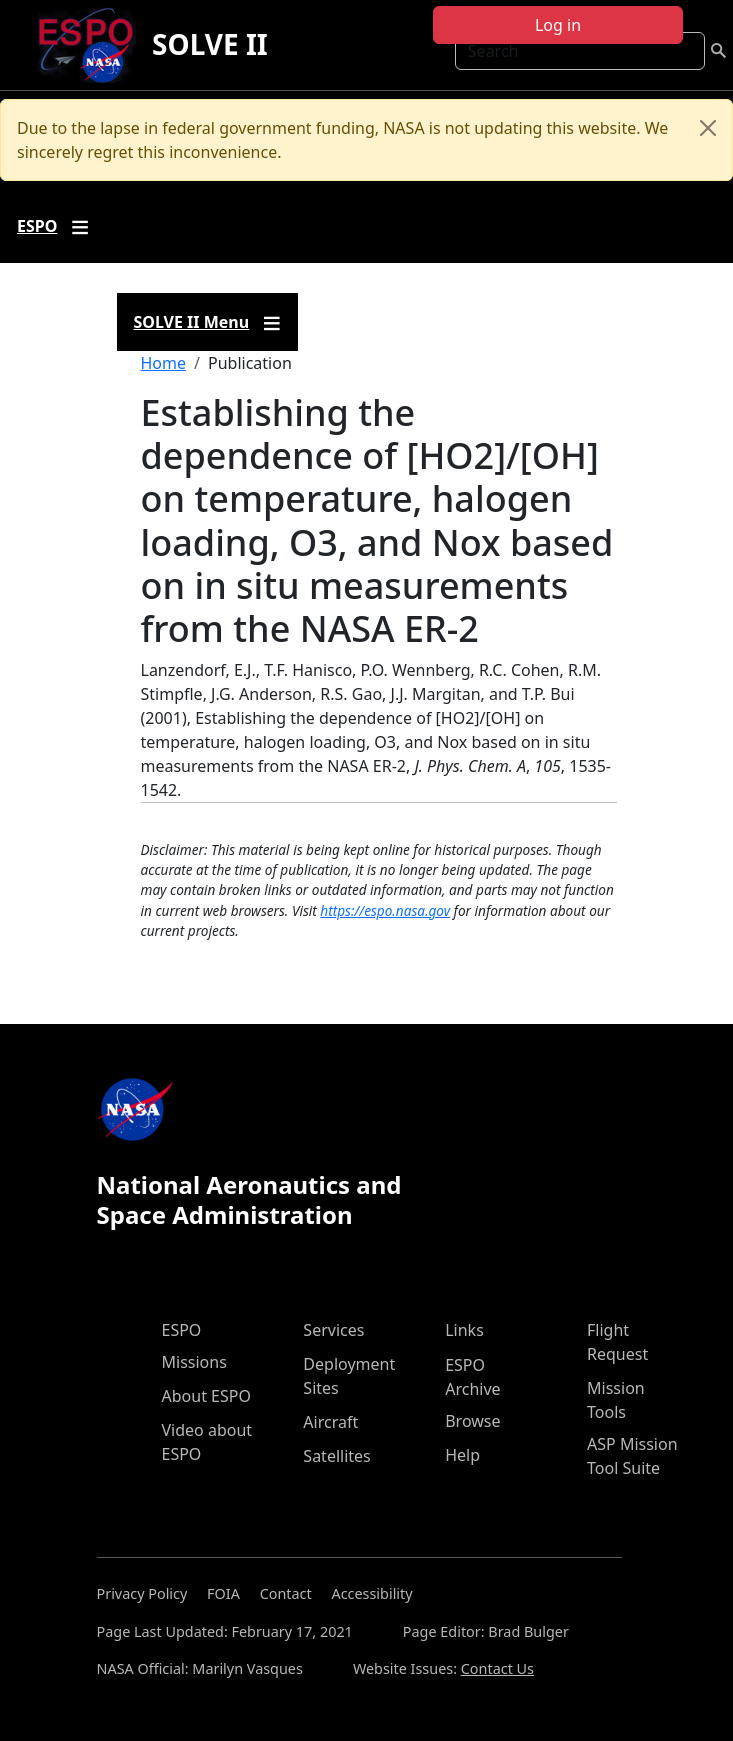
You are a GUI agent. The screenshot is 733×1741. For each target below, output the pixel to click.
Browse (472, 1421)
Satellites (336, 1456)
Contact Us (497, 1668)
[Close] (708, 128)
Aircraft (330, 1422)
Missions (194, 1362)
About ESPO (206, 1396)
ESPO (182, 1330)
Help (462, 1455)
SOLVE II (210, 44)
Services (333, 1330)
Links (464, 1330)
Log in (558, 25)
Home (164, 363)
